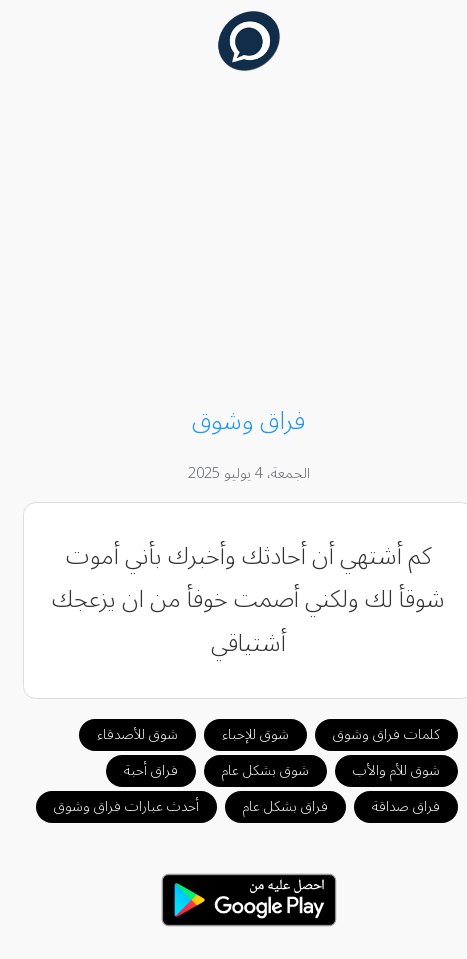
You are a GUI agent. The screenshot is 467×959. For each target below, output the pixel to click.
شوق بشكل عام (250, 770)
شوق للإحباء (240, 734)
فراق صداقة (391, 806)
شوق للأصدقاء (122, 734)
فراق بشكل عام (270, 806)
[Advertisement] (234, 242)
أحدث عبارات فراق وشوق (111, 806)
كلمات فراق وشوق (371, 734)
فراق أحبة (136, 770)
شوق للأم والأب (381, 770)
